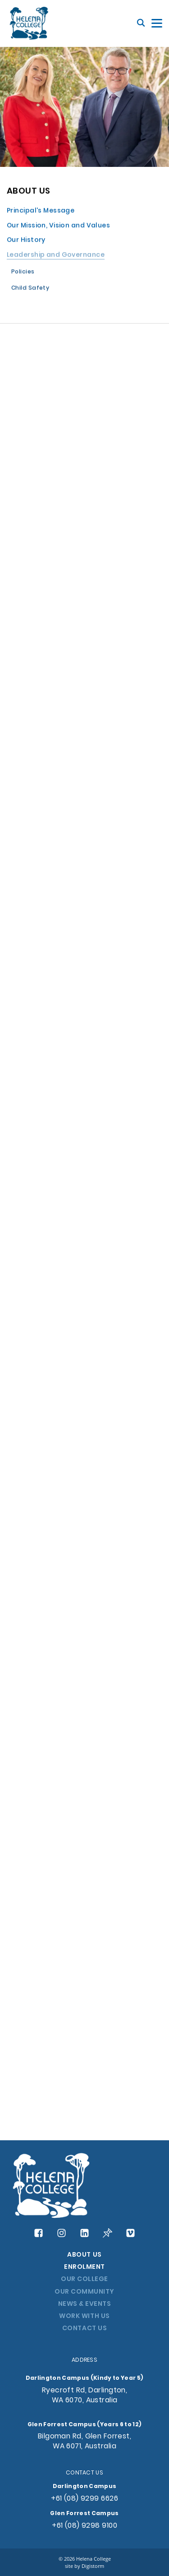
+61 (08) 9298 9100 (84, 2526)
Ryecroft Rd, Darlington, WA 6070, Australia (85, 2395)
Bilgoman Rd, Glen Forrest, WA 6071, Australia (84, 2441)
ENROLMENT (84, 2267)
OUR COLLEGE (84, 2279)
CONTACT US (84, 2328)
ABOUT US (84, 2255)
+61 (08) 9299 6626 (84, 2499)
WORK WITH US (84, 2316)
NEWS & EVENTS (84, 2304)
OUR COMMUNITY (84, 2292)
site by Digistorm (84, 2565)
